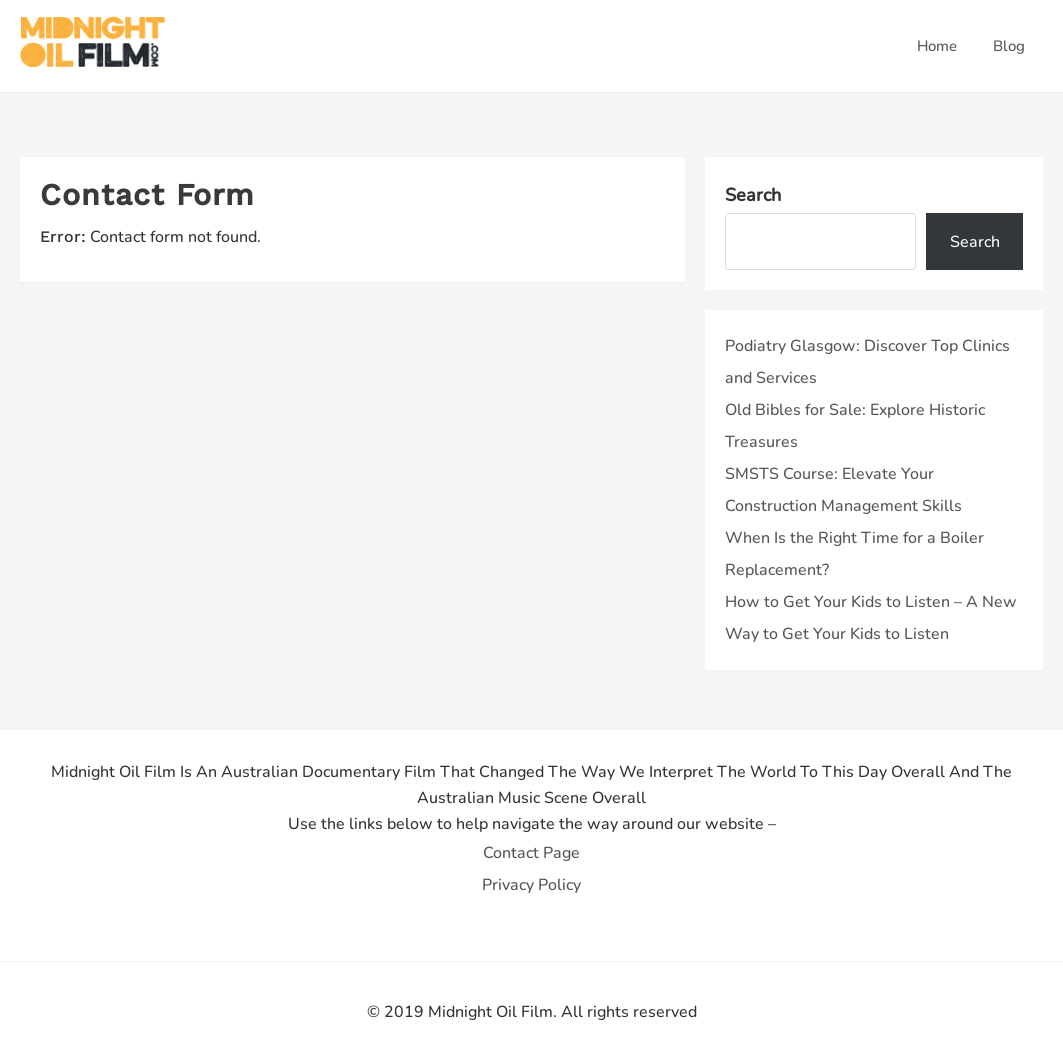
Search (753, 195)
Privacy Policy (531, 885)
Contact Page (531, 853)
